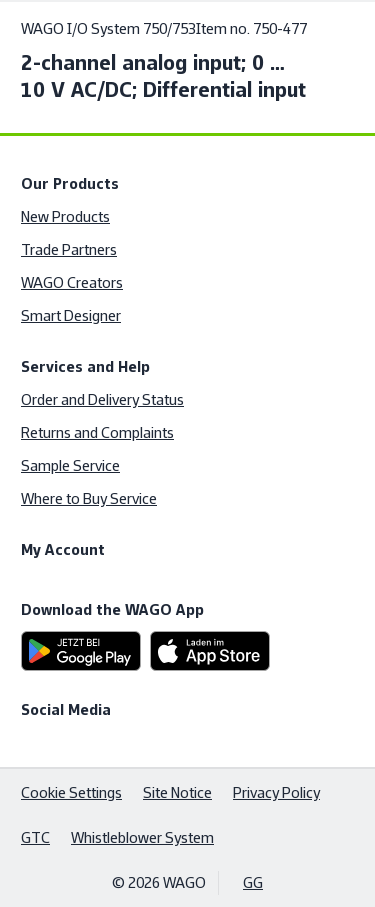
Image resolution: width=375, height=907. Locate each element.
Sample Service (70, 465)
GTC (35, 837)
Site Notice (177, 792)
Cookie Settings (71, 792)
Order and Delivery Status (102, 399)
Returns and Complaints (97, 432)
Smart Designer (71, 315)
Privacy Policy (276, 792)
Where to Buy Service (89, 498)
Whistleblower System (142, 837)
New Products (65, 216)
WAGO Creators (72, 282)
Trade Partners (69, 249)
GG (253, 882)
